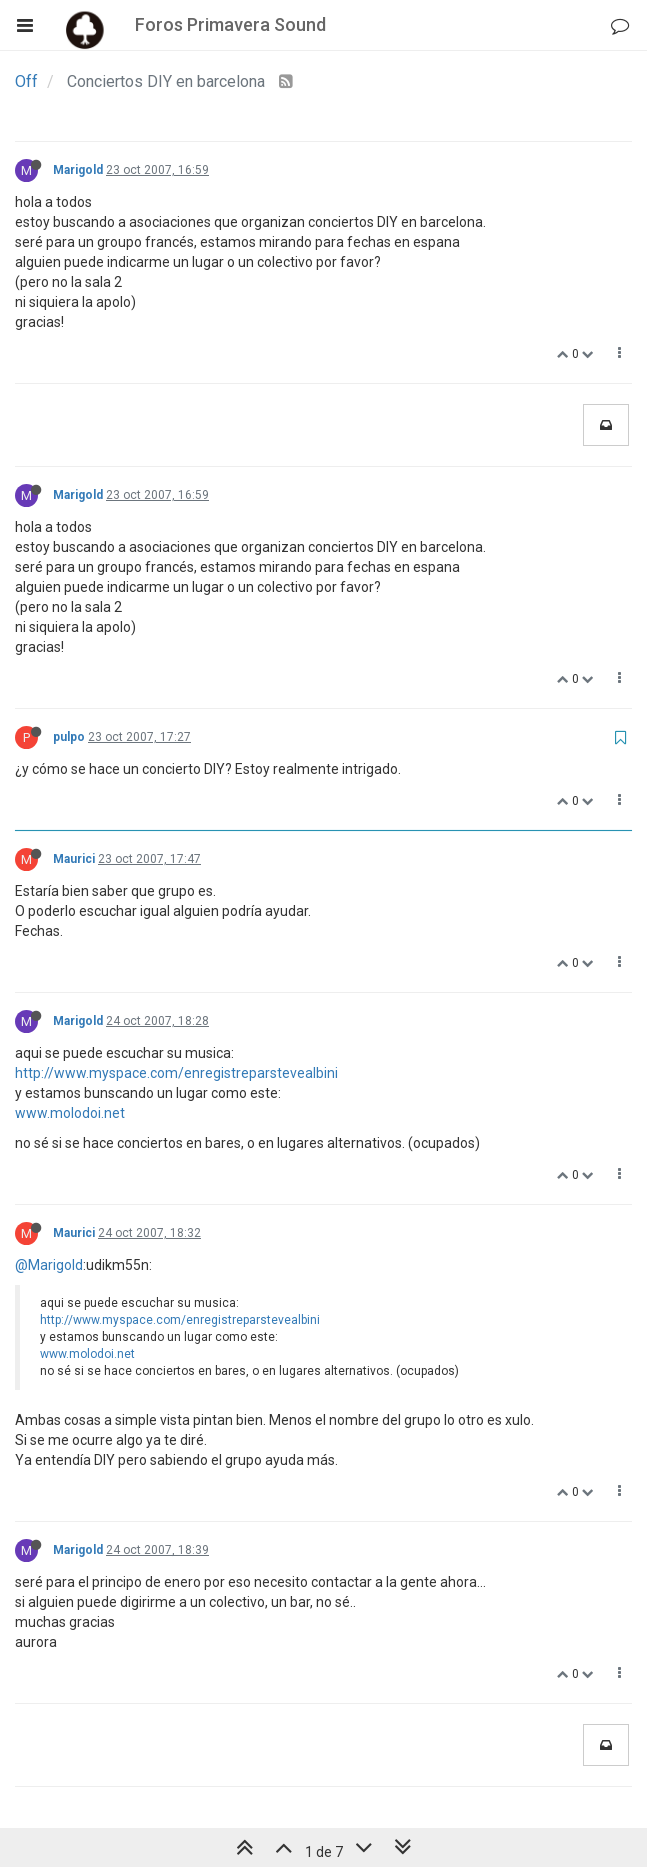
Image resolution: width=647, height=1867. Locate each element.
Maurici (74, 859)
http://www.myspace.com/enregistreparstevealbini (176, 1073)
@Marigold (49, 1265)
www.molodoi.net (70, 1113)
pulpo (69, 737)
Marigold (78, 170)
